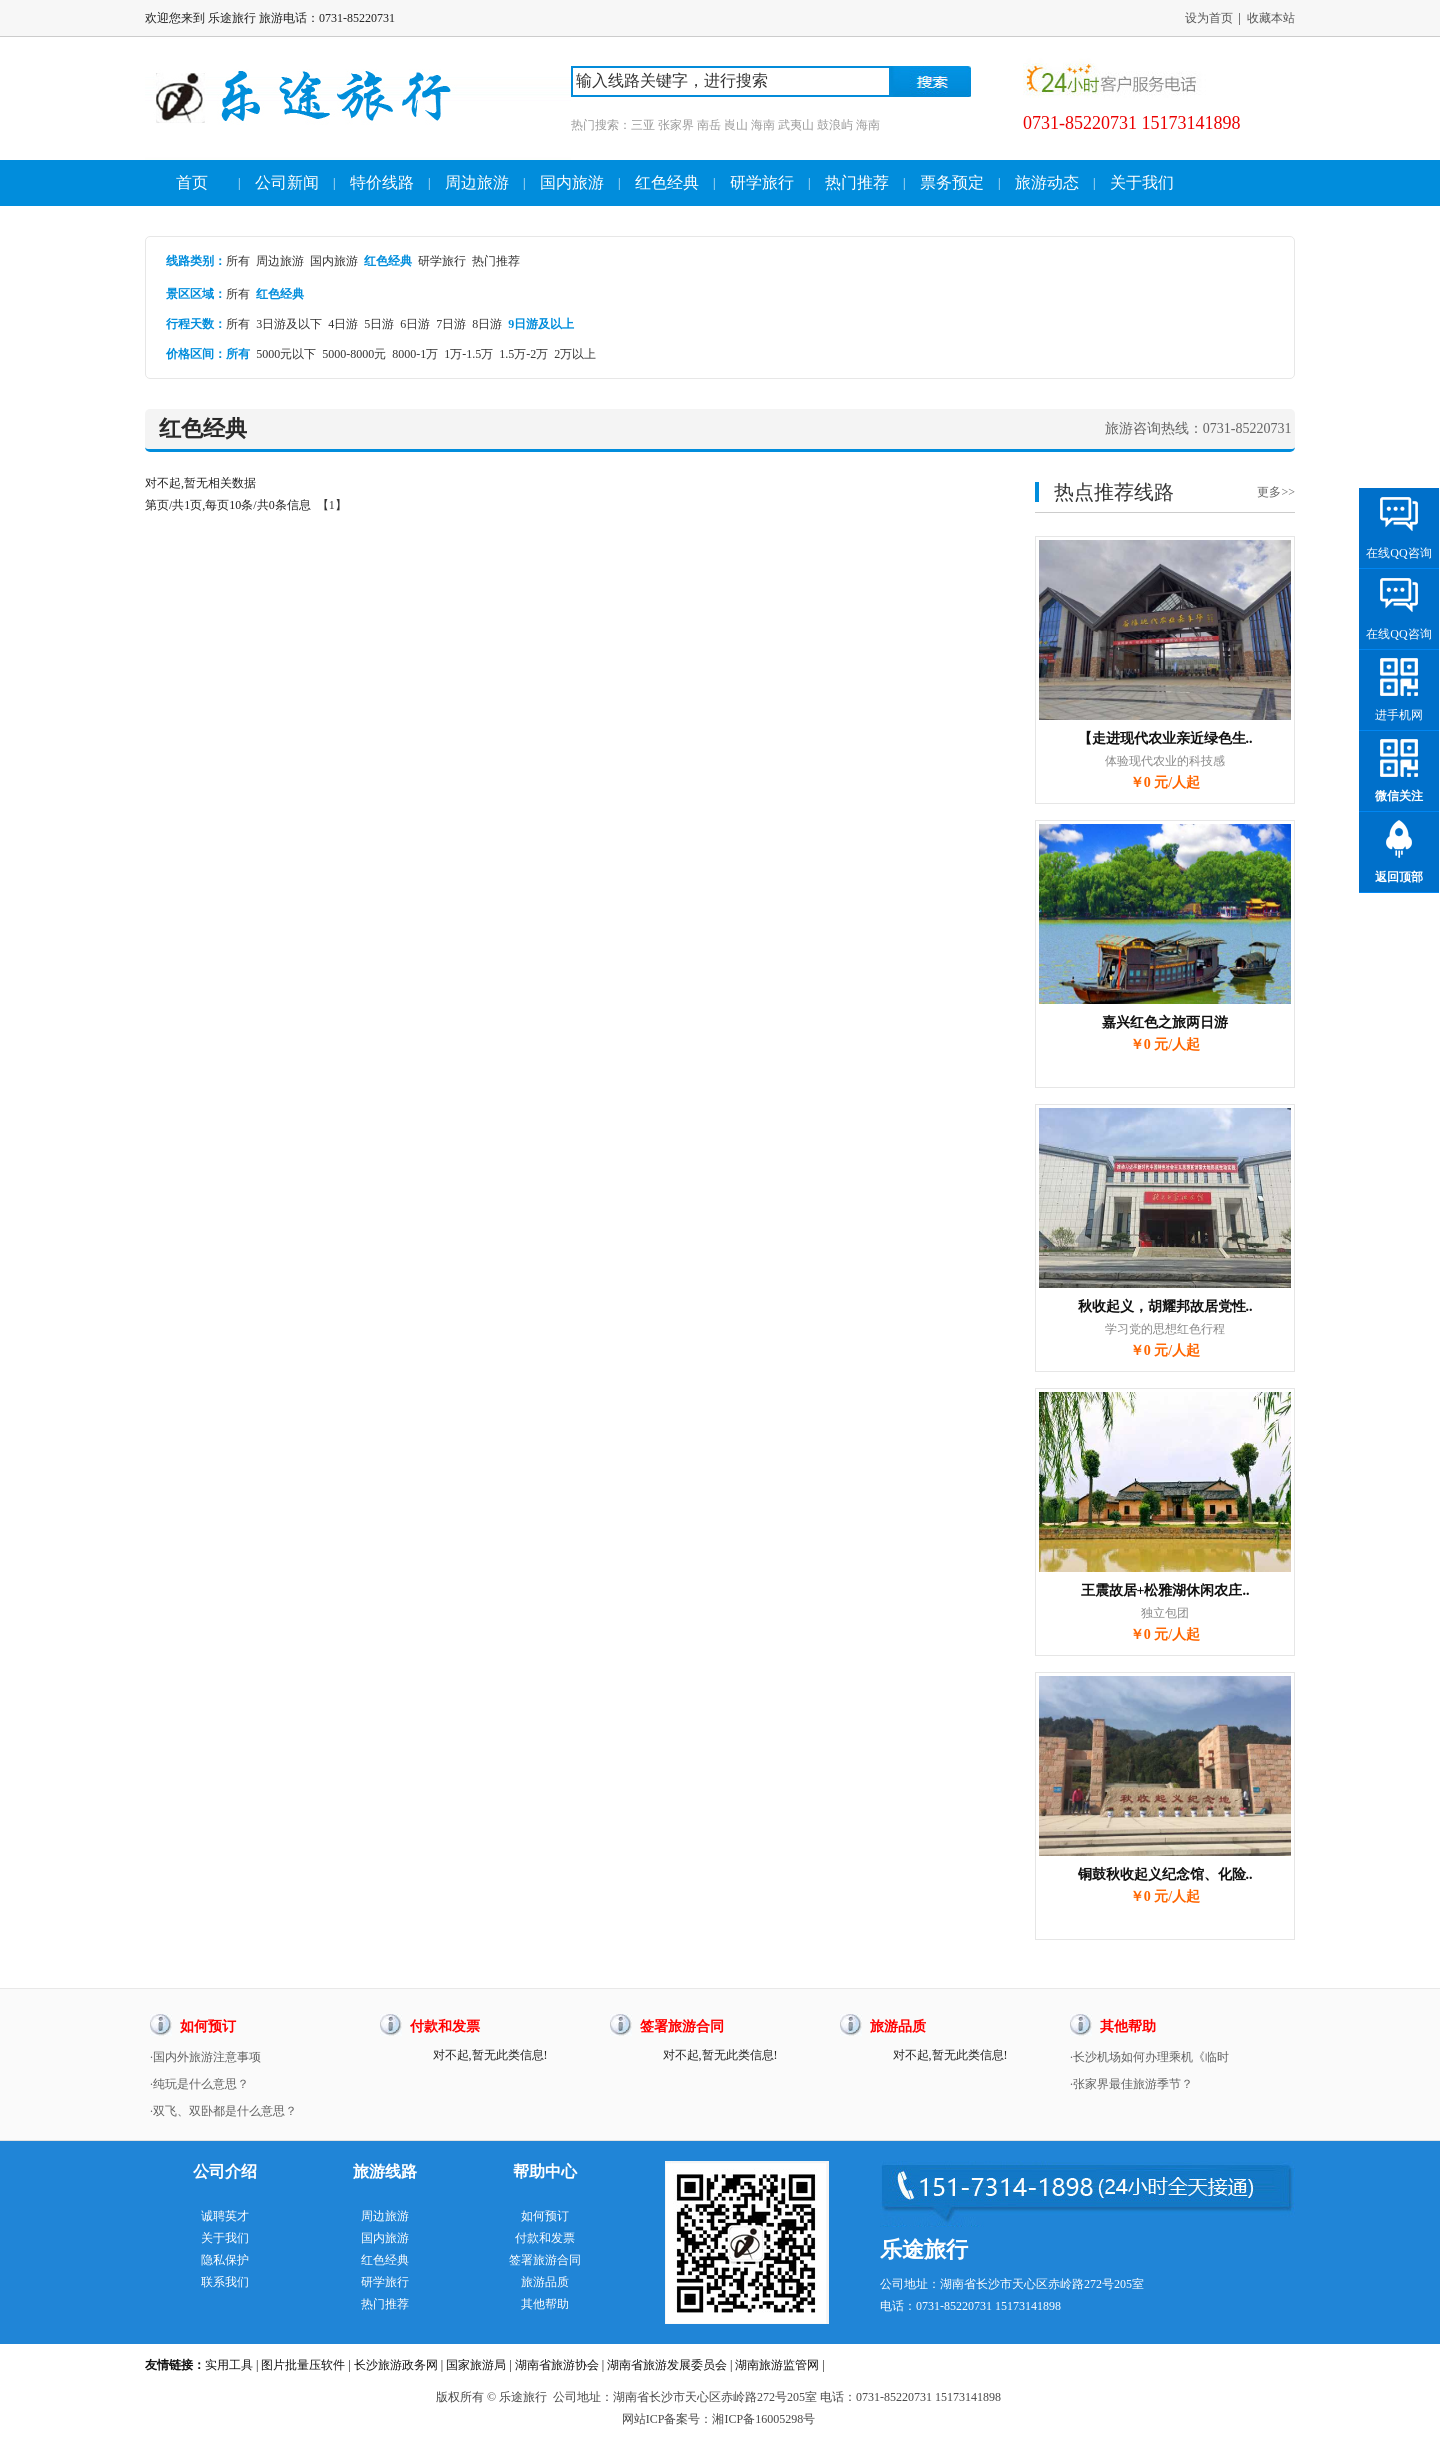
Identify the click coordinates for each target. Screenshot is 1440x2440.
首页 (192, 182)
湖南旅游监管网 (777, 2365)
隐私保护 (225, 2260)
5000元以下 (286, 354)
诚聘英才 (225, 2216)
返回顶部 (1399, 877)
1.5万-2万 (523, 354)
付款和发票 (545, 2238)
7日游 (451, 324)
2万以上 (575, 354)
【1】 (332, 505)
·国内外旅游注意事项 (205, 2057)
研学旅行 (762, 182)
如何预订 (545, 2216)
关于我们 (1142, 182)
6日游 (415, 324)
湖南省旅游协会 (557, 2365)
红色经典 (667, 182)
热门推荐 (857, 182)
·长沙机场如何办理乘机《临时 (1149, 2057)
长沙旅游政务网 (396, 2365)
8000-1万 (415, 354)
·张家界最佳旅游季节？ (1131, 2084)
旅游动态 (1047, 182)
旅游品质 (545, 2282)
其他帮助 (545, 2304)
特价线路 (382, 182)
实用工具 (229, 2365)
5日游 (379, 324)
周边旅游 (477, 182)
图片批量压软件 (303, 2365)
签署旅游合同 (545, 2260)
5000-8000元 (354, 354)
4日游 (343, 324)
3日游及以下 (289, 324)
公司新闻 (287, 182)
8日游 (487, 324)
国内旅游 (572, 182)
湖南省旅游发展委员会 (667, 2365)
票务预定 (952, 182)
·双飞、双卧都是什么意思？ (223, 2111)
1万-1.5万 (468, 354)
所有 (238, 261)
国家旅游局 (476, 2365)
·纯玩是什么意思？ (199, 2084)
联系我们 (225, 2282)
